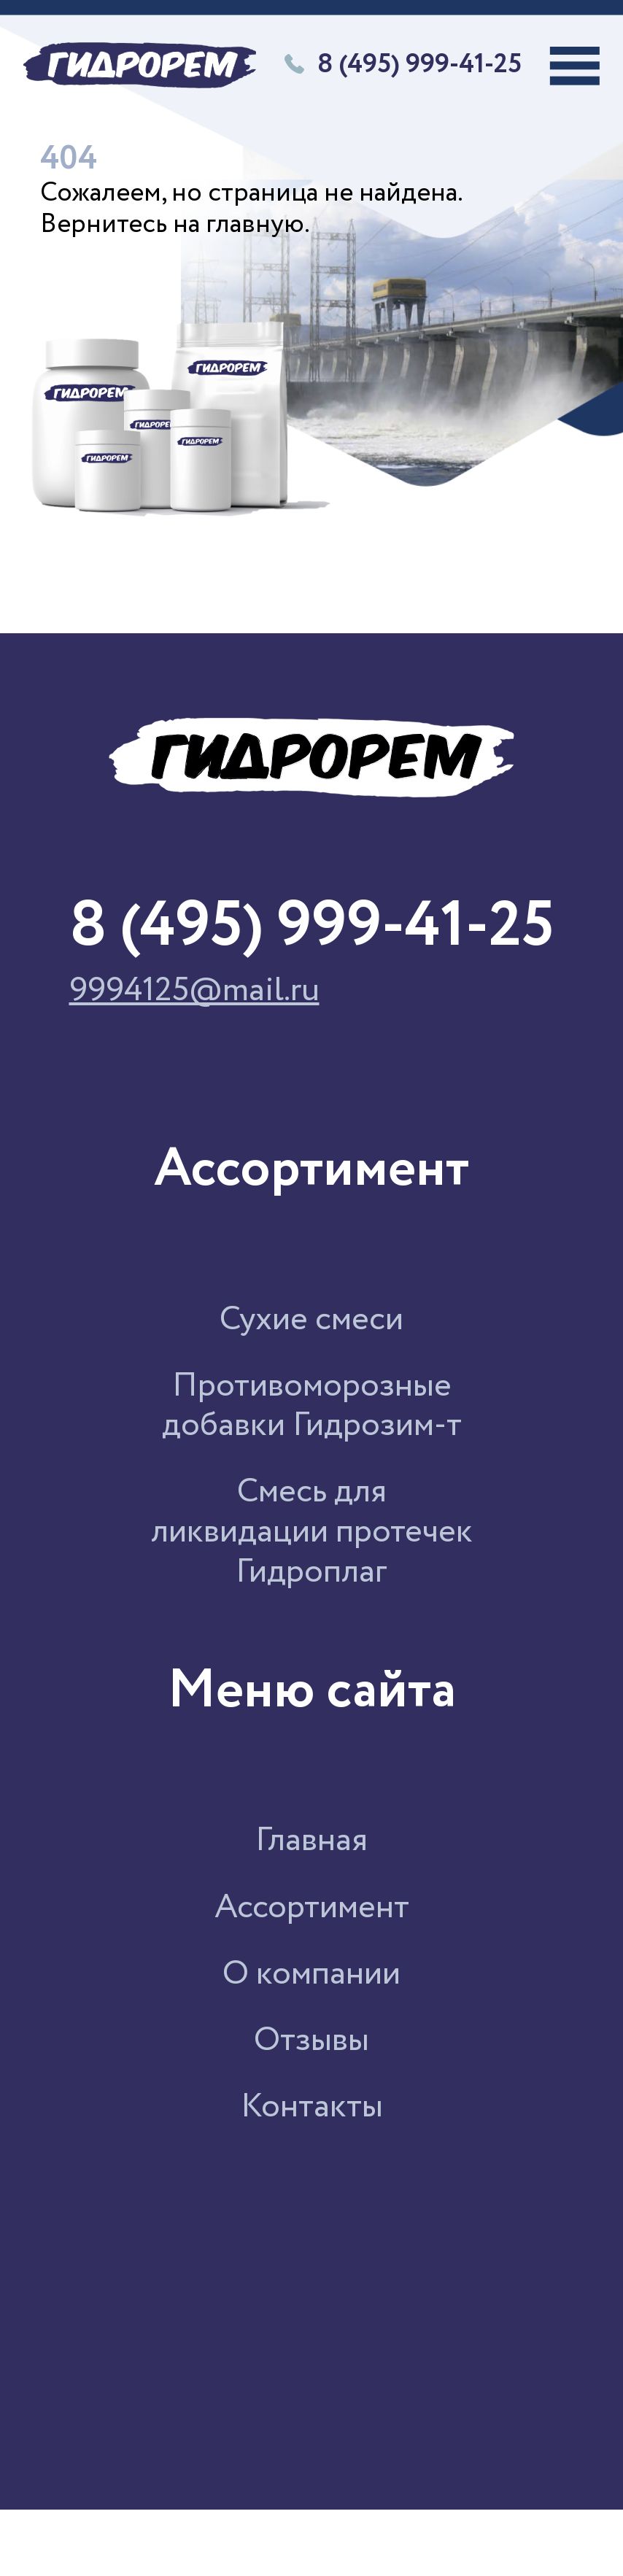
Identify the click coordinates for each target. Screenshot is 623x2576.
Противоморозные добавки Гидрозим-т (312, 1406)
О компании (311, 1974)
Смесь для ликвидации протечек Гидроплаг (312, 1532)
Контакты (312, 2107)
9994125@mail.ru (194, 992)
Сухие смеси (311, 1320)
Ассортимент (311, 1908)
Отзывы (311, 2040)
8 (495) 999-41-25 (403, 66)
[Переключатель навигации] (575, 66)
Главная (311, 1841)
